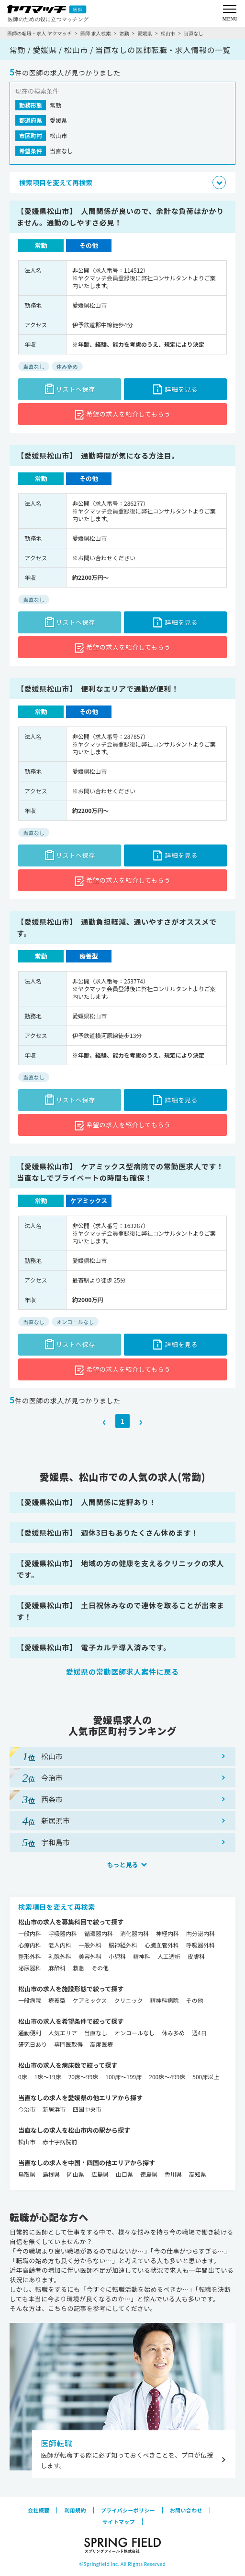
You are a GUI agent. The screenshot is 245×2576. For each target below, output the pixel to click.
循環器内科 (98, 1933)
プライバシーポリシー (128, 2510)
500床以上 (205, 2077)
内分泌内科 (200, 1933)
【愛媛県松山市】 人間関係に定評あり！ (86, 1502)
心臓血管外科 (162, 1945)
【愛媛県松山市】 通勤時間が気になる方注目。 (98, 455)
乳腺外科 (59, 1956)
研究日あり (32, 2044)
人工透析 (168, 1956)
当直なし (95, 2033)
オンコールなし (134, 2033)
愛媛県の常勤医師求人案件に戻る (122, 1672)
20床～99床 (83, 2077)
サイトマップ (118, 2521)
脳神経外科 (123, 1945)
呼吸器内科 (62, 1933)
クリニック (128, 2000)
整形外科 (29, 1956)
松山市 (168, 33)
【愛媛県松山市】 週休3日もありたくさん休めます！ (108, 1533)
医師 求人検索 (95, 33)
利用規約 (75, 2510)
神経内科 (167, 1933)
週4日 (199, 2033)
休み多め (173, 2033)
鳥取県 (26, 2174)
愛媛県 (144, 33)
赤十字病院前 (60, 2142)
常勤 (124, 33)
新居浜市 (54, 2109)
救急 (78, 1968)
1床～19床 (47, 2077)
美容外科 (89, 1956)
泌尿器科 (29, 1968)
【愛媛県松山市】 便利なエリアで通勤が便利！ (98, 689)
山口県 (124, 2174)
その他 (100, 1968)
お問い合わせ (186, 2510)
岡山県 (75, 2174)
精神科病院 (164, 2000)
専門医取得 (68, 2044)
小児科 (117, 1956)
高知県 (197, 2174)
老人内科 (59, 1945)
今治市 (26, 2109)
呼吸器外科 (200, 1945)
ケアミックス (90, 2000)
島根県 (51, 2174)
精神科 (141, 1956)
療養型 (57, 2000)
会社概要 (38, 2510)
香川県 (173, 2174)
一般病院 (29, 2000)
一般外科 (89, 1945)
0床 (22, 2077)
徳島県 (148, 2174)
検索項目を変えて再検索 (56, 1907)
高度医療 (101, 2044)
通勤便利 (29, 2033)
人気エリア (62, 2033)
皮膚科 (196, 1956)
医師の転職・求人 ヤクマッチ (39, 33)
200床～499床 (167, 2077)
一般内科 (29, 1933)
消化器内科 (134, 1933)
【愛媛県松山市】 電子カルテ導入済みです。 (94, 1647)
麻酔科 (57, 1968)
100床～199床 (123, 2077)
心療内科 (29, 1945)
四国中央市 (87, 2109)
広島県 (100, 2174)
